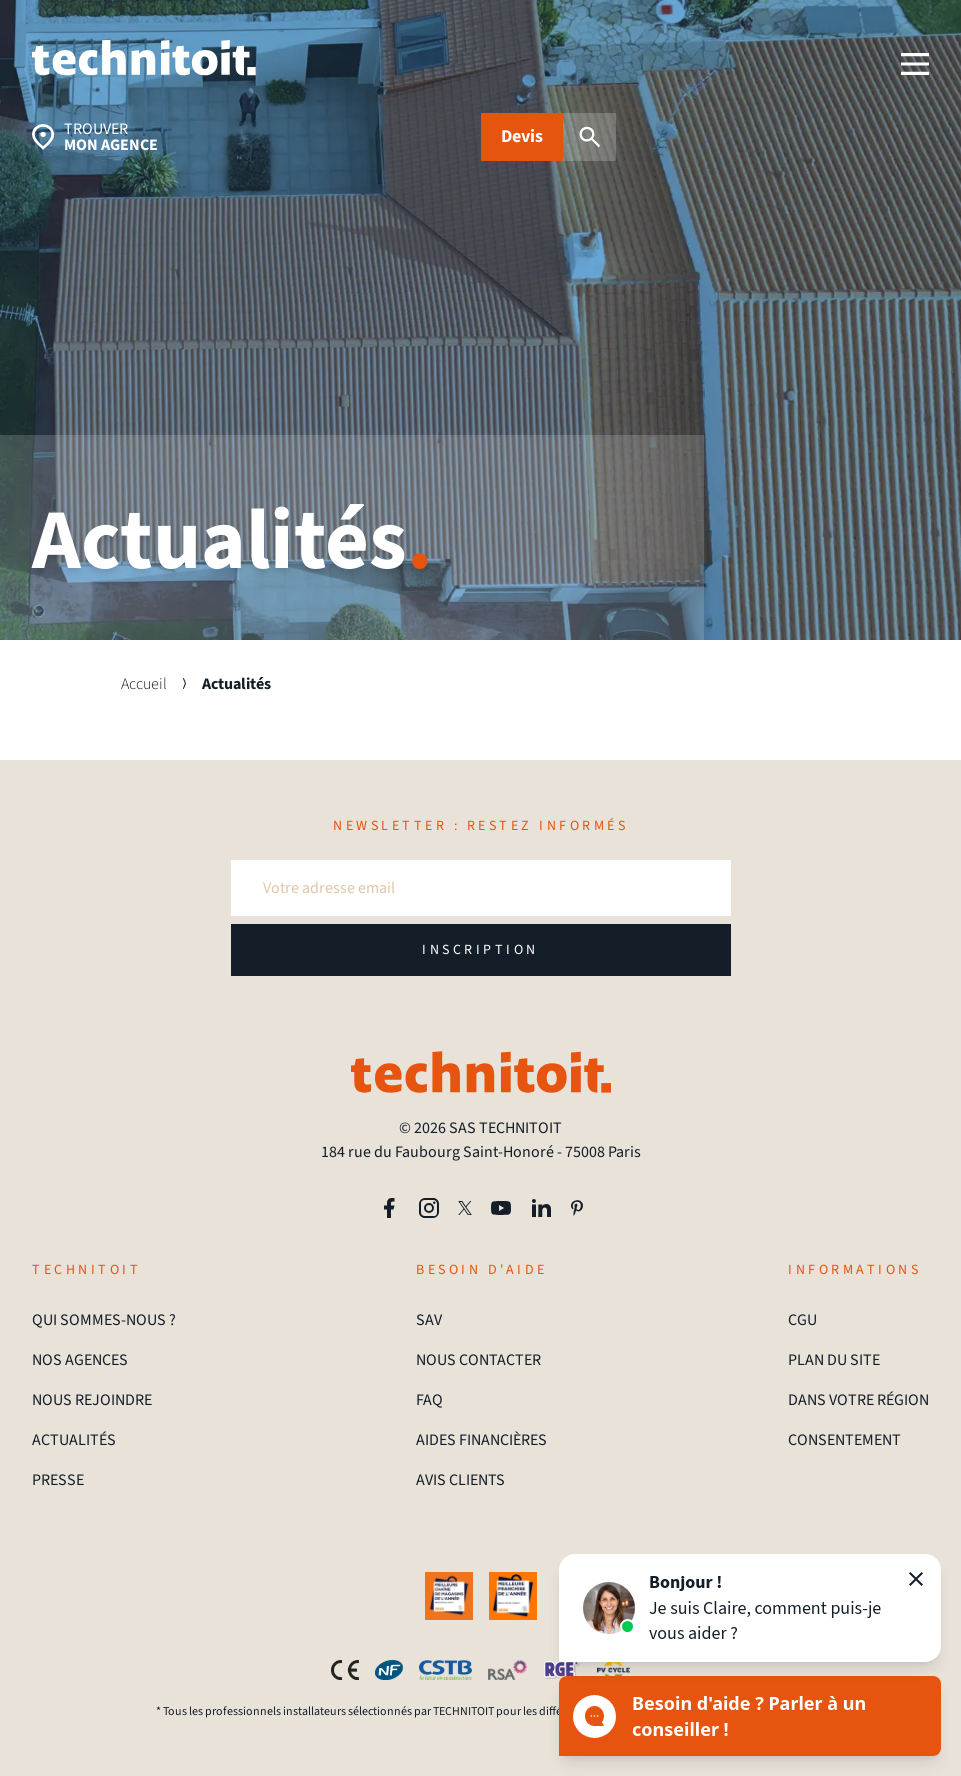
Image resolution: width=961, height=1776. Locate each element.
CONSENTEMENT (844, 1440)
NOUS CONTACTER (478, 1360)
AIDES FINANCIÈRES (481, 1440)
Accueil (144, 684)
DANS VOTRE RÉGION (858, 1400)
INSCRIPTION (480, 950)
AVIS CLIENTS (460, 1480)
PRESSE (58, 1480)
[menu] (915, 64)
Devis (522, 136)
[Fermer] (916, 1579)
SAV (429, 1320)
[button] (750, 1608)
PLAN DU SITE (834, 1360)
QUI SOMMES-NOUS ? (104, 1320)
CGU (802, 1320)
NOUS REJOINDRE (92, 1400)
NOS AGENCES (80, 1360)
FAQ (429, 1400)
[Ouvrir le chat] (750, 1716)
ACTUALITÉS (74, 1440)
